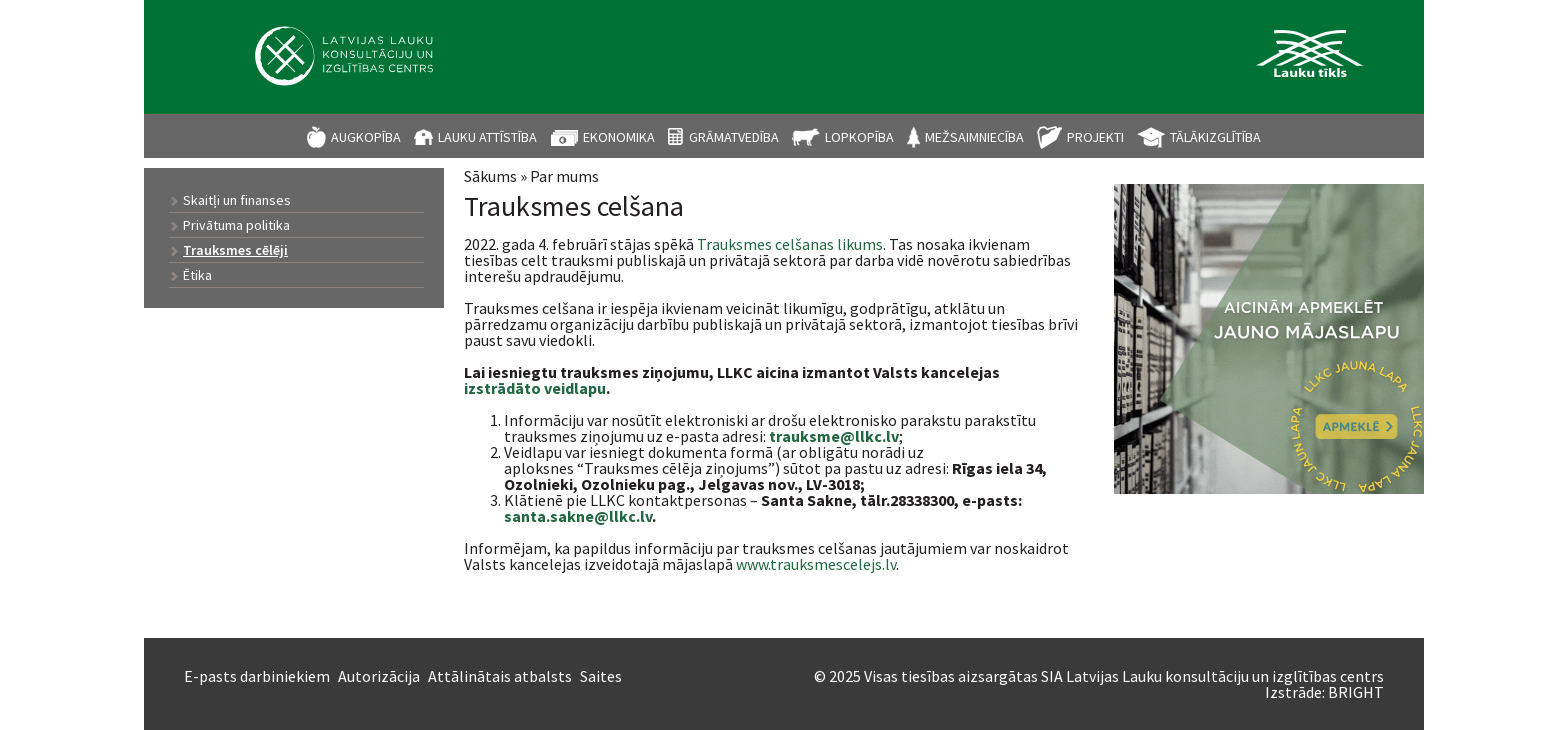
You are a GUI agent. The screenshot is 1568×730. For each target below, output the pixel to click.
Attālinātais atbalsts (500, 676)
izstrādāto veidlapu (535, 388)
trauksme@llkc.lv (834, 436)
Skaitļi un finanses (237, 200)
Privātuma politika (236, 225)
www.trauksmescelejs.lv (816, 564)
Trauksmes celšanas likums (790, 244)
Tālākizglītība (1215, 137)
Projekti (1095, 137)
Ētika (197, 275)
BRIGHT (1356, 692)
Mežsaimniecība (974, 137)
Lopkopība (859, 137)
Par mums (564, 176)
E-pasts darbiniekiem (257, 676)
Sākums (490, 176)
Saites (601, 676)
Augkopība (366, 137)
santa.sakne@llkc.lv (578, 516)
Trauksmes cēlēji (235, 250)
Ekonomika (619, 137)
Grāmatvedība (734, 137)
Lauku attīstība (487, 137)
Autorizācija (379, 676)
